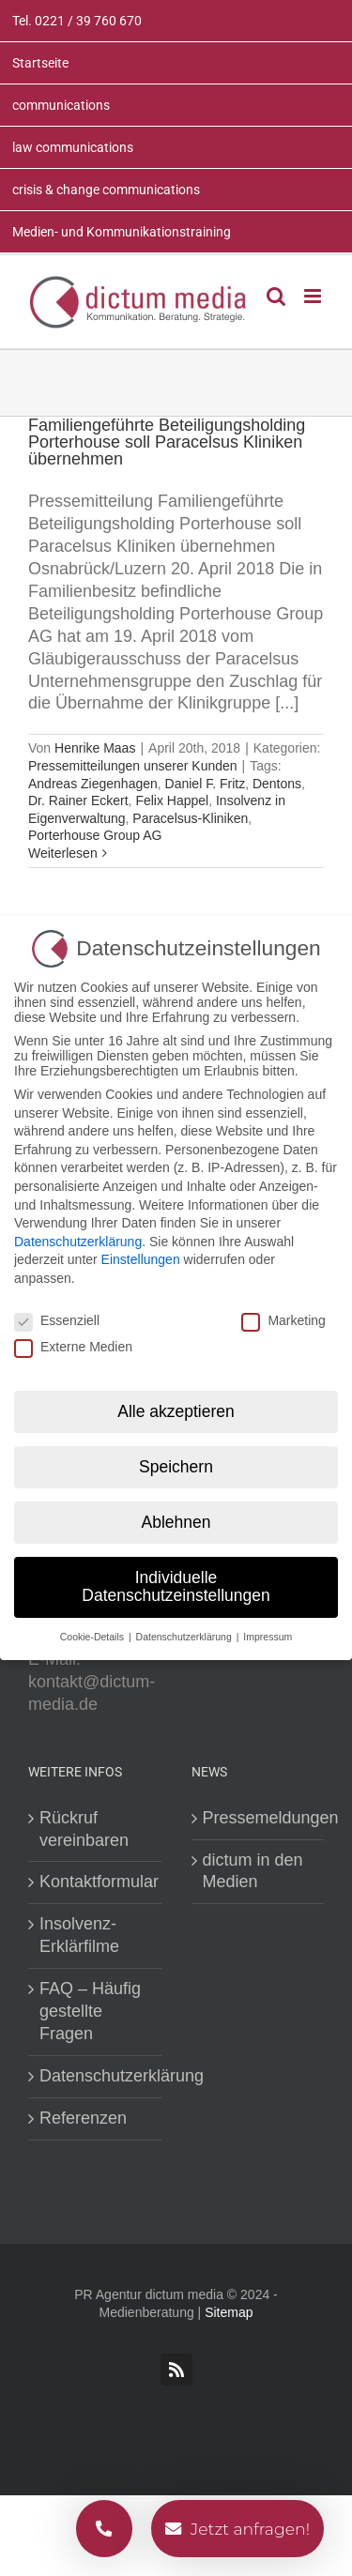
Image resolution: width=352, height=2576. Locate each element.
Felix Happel (171, 800)
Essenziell (56, 1314)
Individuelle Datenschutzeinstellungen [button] (175, 1580)
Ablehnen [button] (176, 1515)
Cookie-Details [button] (93, 1631)
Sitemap (229, 2312)
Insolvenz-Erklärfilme (79, 1935)
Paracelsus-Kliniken (190, 818)
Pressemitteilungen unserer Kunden (132, 765)
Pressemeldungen (259, 1817)
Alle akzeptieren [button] (176, 1405)
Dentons (277, 783)
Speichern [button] (176, 1461)
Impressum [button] (267, 1631)
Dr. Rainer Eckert (78, 800)
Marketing (283, 1314)
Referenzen (83, 2118)
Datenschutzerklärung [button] (185, 1631)
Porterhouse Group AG (94, 835)
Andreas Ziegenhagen (93, 783)
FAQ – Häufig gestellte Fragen (90, 2011)
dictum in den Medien (253, 1871)
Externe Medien (73, 1341)
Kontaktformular (95, 1881)
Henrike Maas (94, 747)
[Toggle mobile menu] (314, 296)
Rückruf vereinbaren (84, 1829)
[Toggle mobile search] (276, 296)
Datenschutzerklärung (95, 2075)
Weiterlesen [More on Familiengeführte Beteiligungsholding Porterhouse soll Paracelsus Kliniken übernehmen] (63, 853)
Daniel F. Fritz (205, 783)
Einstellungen (140, 1253)
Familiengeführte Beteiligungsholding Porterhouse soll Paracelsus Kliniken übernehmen (166, 442)
